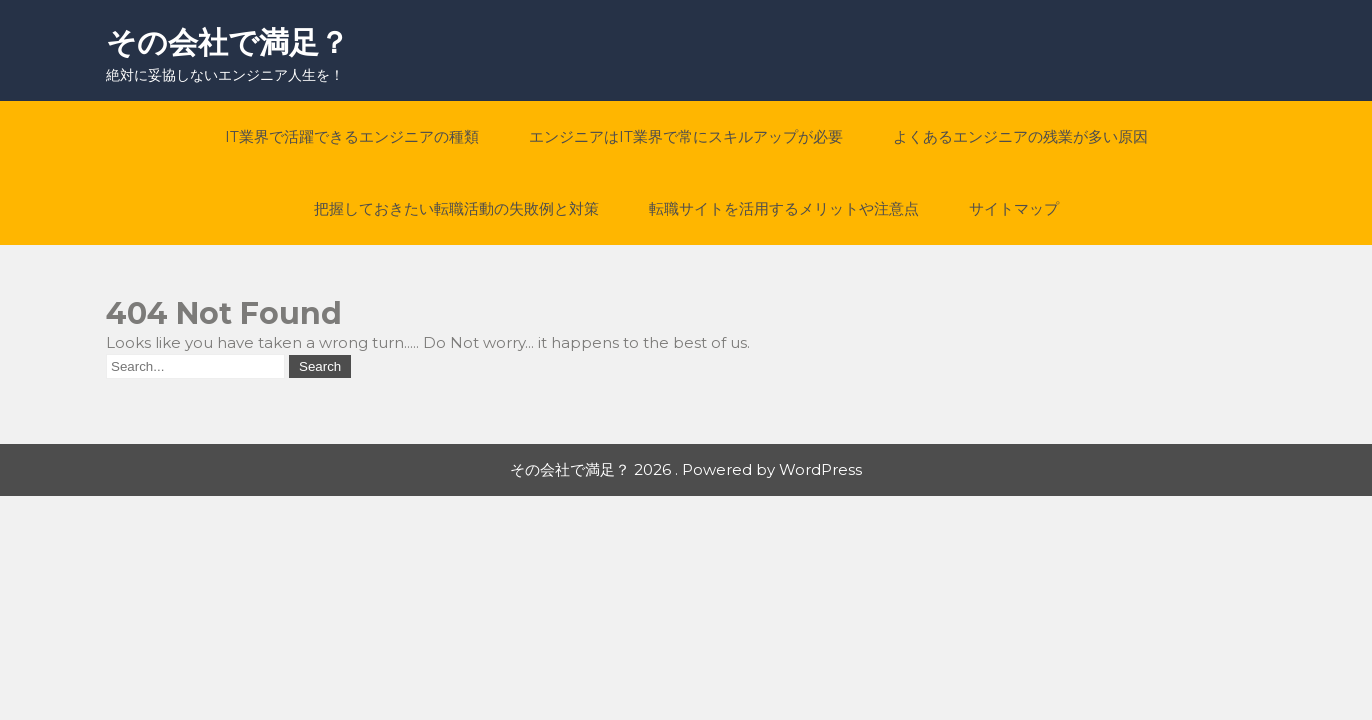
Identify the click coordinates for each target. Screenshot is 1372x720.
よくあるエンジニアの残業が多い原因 (1020, 136)
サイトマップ (1014, 208)
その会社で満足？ (227, 42)
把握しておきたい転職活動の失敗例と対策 (456, 208)
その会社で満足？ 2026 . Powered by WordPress (686, 469)
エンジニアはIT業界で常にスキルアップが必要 (686, 136)
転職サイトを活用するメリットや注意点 (784, 208)
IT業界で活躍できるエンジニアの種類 (352, 136)
